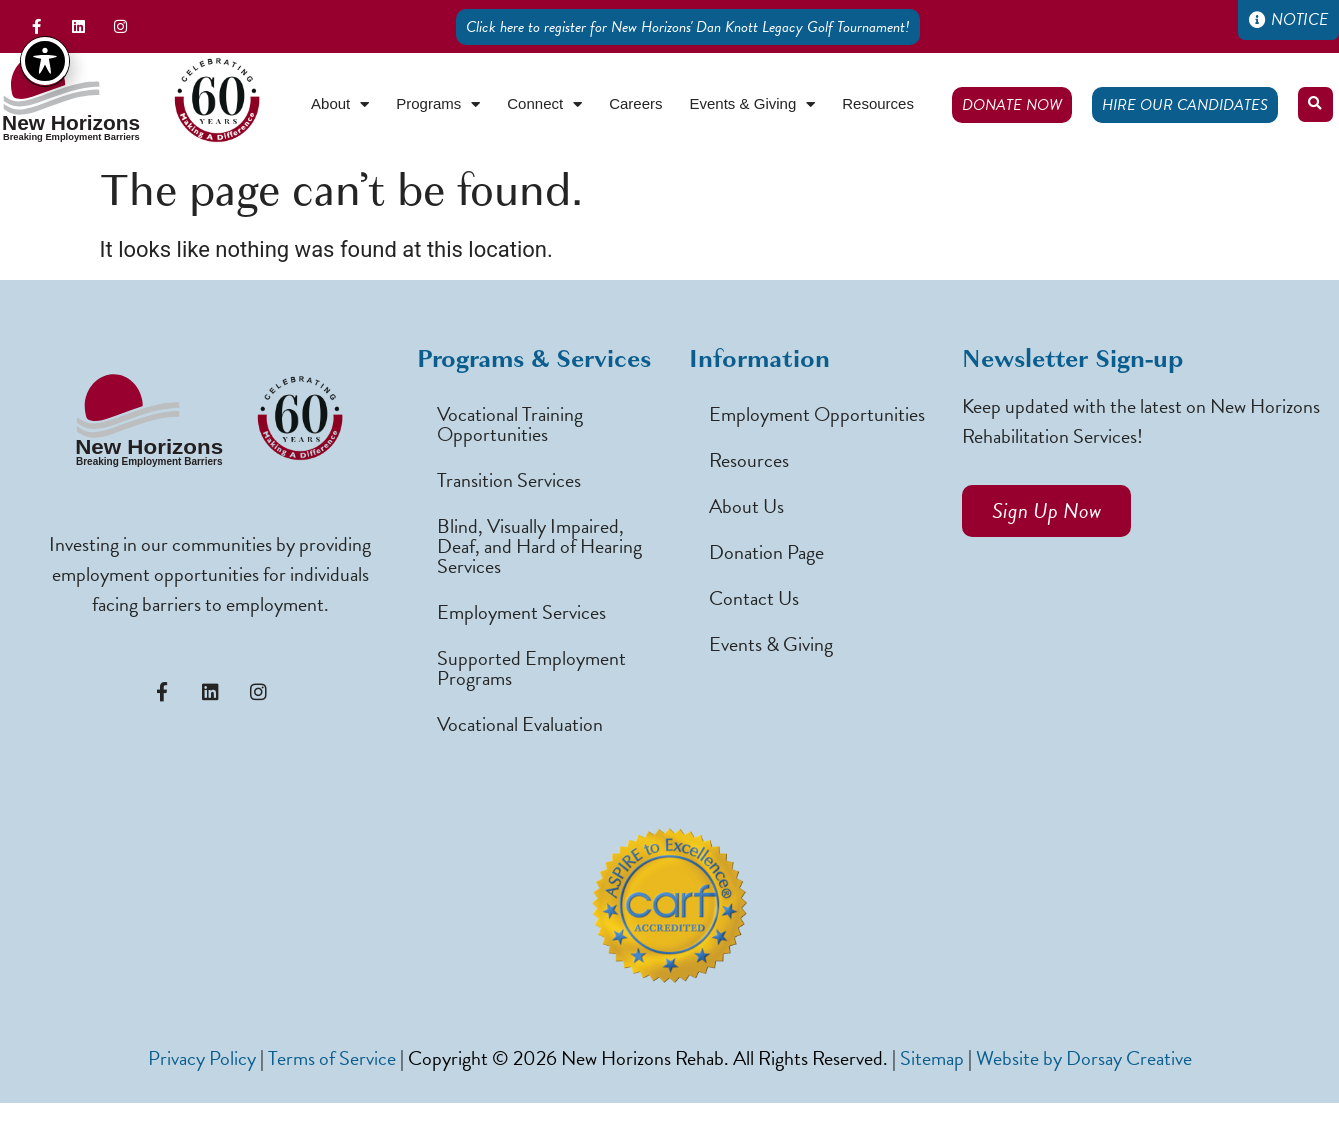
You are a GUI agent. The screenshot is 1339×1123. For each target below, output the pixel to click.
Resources (878, 103)
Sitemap (932, 1058)
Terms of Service (332, 1058)
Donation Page (766, 552)
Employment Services (521, 612)
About (340, 104)
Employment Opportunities (817, 414)
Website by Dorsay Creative (1084, 1058)
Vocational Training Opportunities (510, 424)
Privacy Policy (202, 1058)
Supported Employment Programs (531, 668)
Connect (544, 104)
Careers (635, 103)
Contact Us (754, 598)
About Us (746, 506)
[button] (1315, 104)
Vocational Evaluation (520, 724)
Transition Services (509, 480)
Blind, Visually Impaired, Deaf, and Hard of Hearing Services (539, 546)
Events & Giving (753, 104)
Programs (438, 104)
